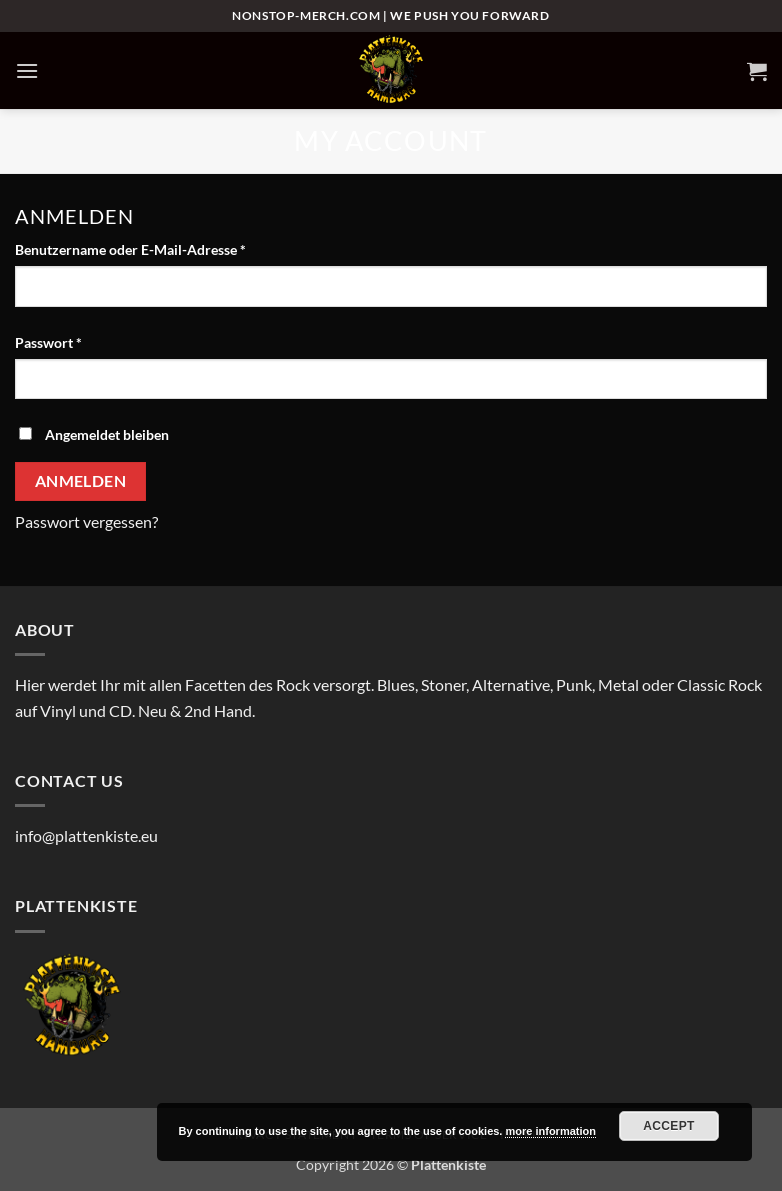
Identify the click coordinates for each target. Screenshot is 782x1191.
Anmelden (81, 481)
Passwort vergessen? (86, 521)
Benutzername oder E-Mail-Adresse (168, 248)
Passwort (86, 341)
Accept (669, 1126)
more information (550, 1131)
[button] (27, 70)
